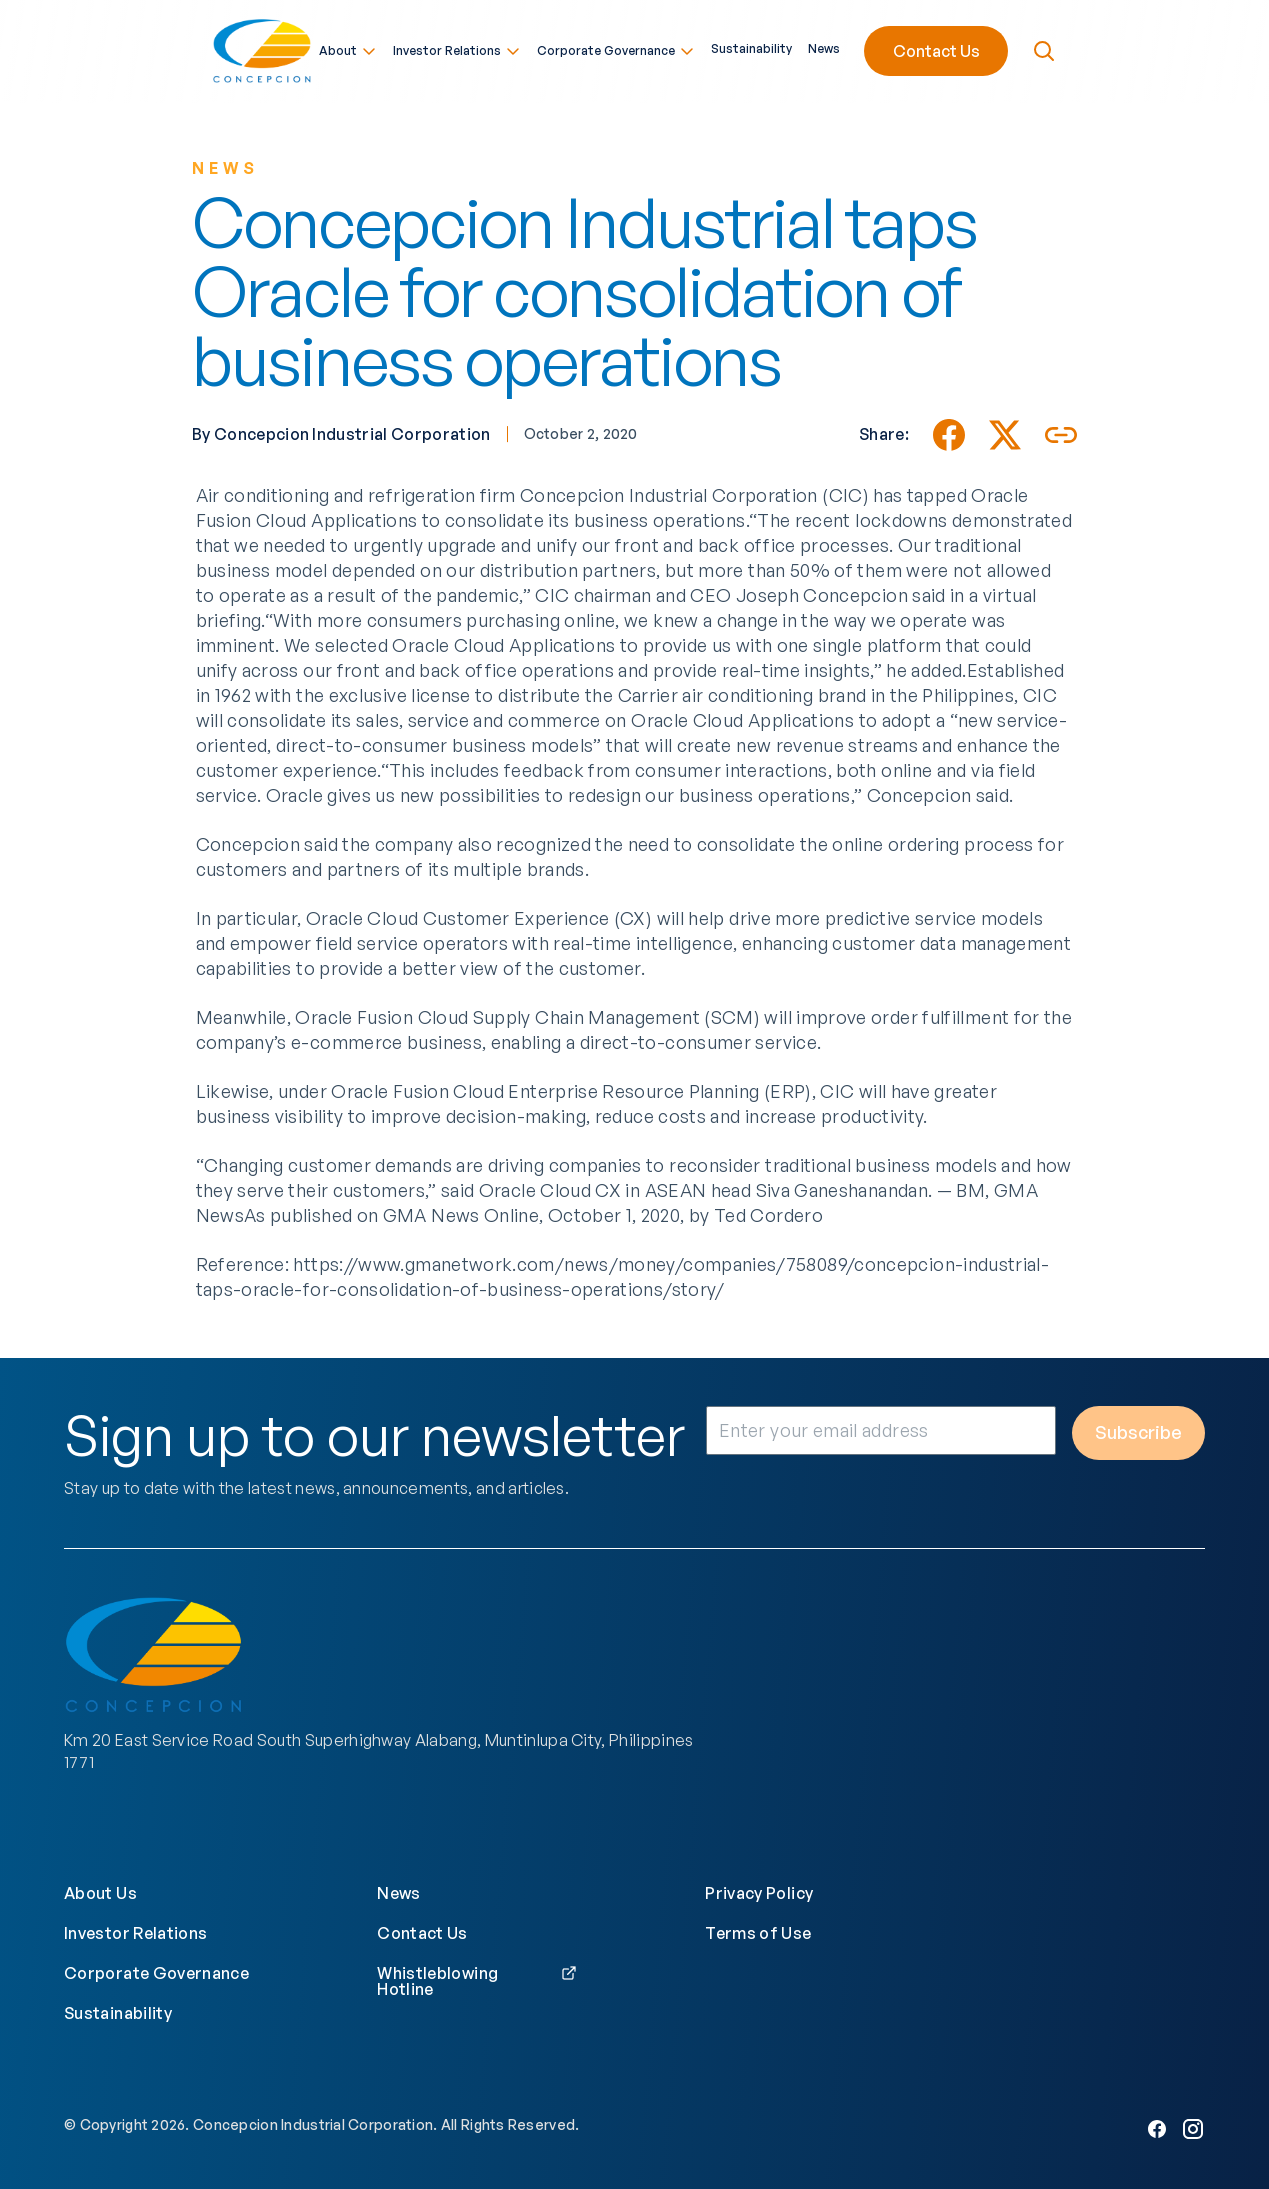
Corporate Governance (616, 48)
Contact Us (936, 48)
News (824, 46)
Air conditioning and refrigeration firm (356, 495)
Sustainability (751, 46)
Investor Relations (457, 48)
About (348, 48)
